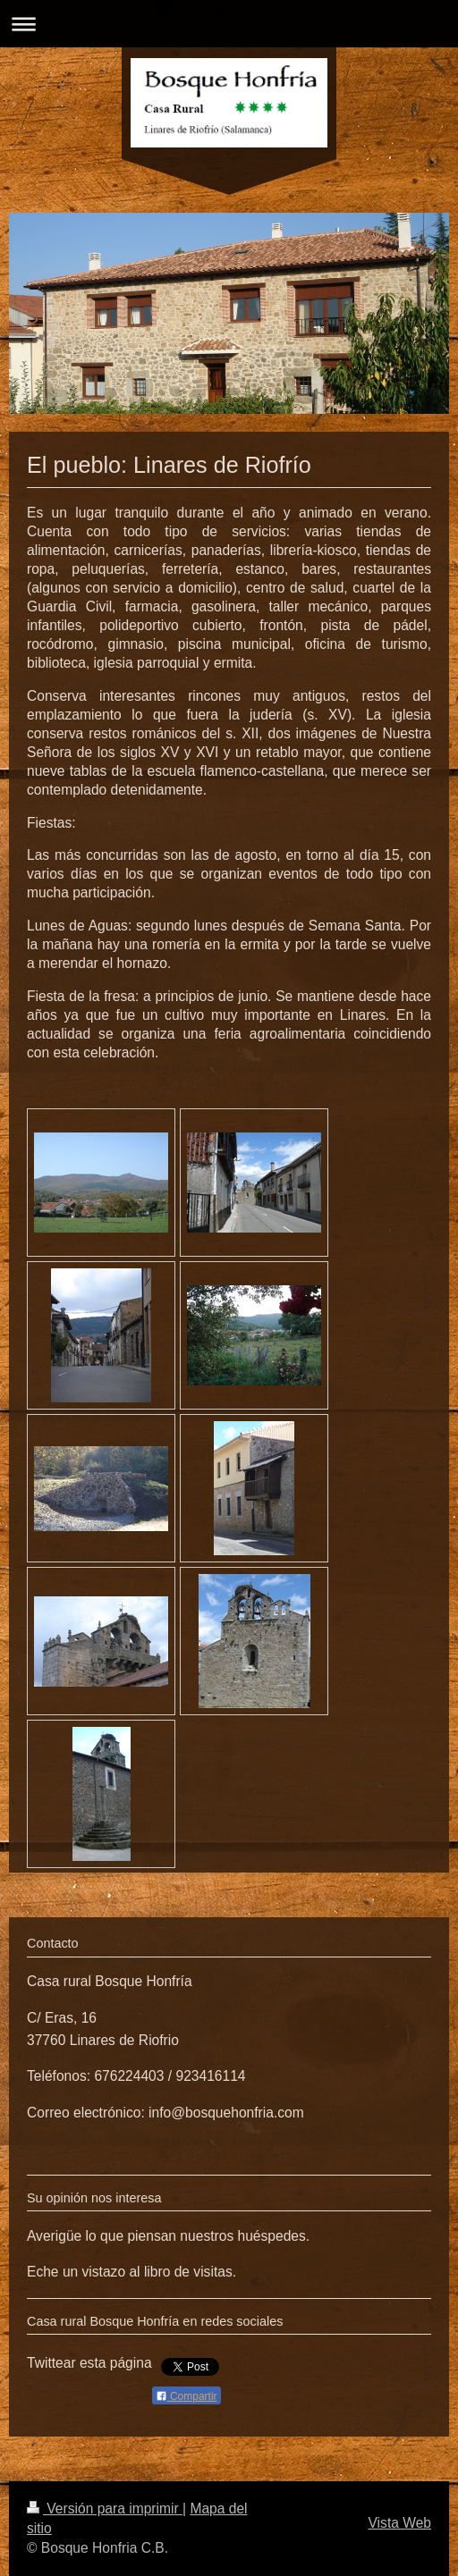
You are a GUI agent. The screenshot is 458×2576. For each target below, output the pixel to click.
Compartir (186, 2396)
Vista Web (400, 2522)
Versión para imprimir (104, 2508)
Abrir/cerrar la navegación (229, 23)
